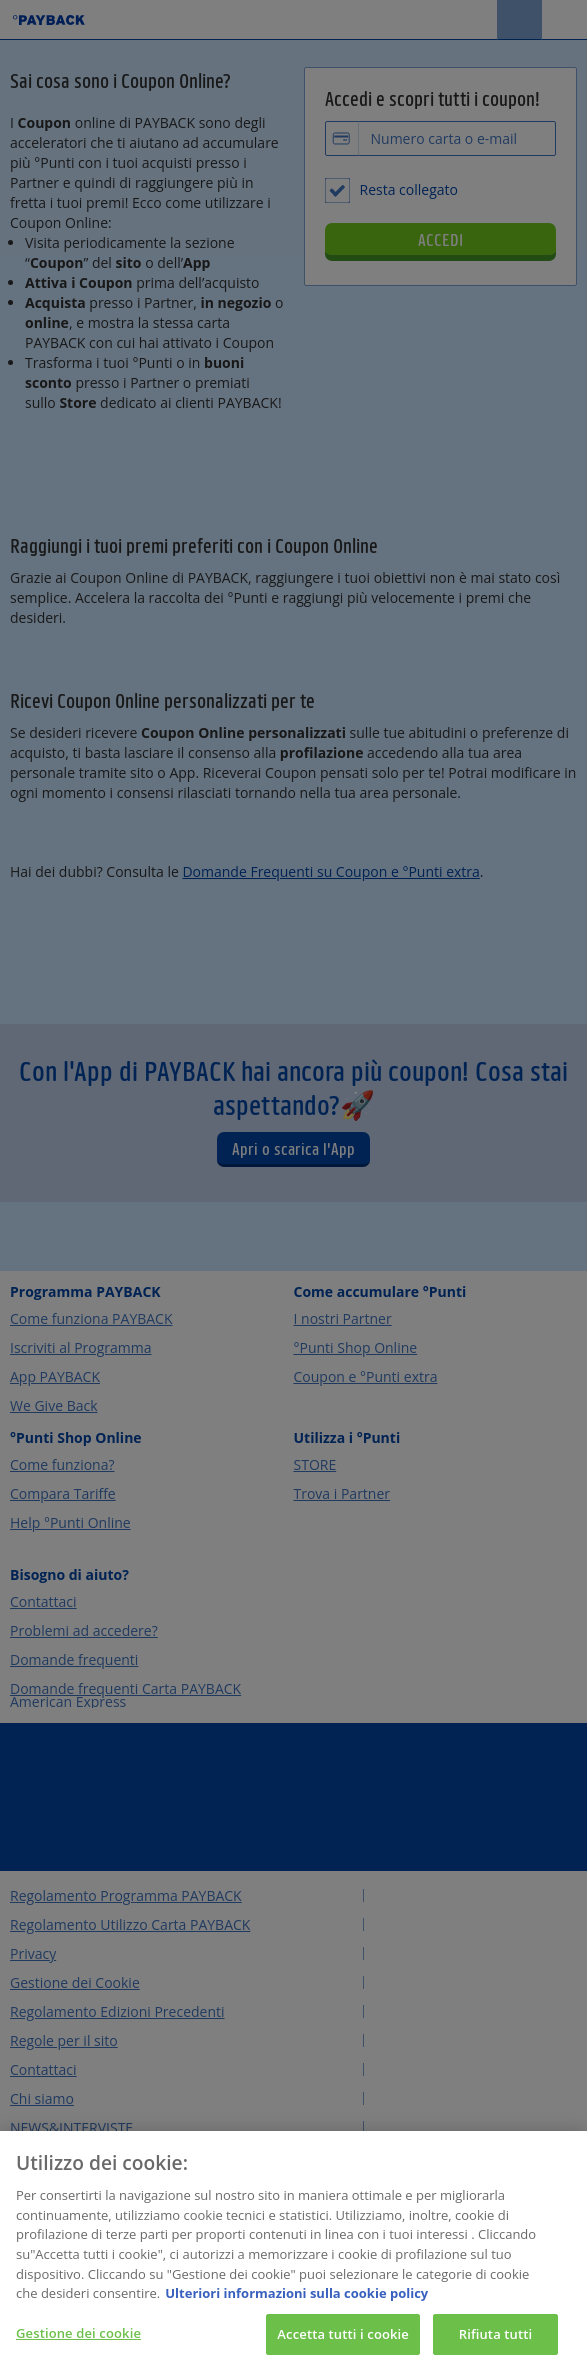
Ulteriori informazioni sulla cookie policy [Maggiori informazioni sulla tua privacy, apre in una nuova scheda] (296, 2306)
